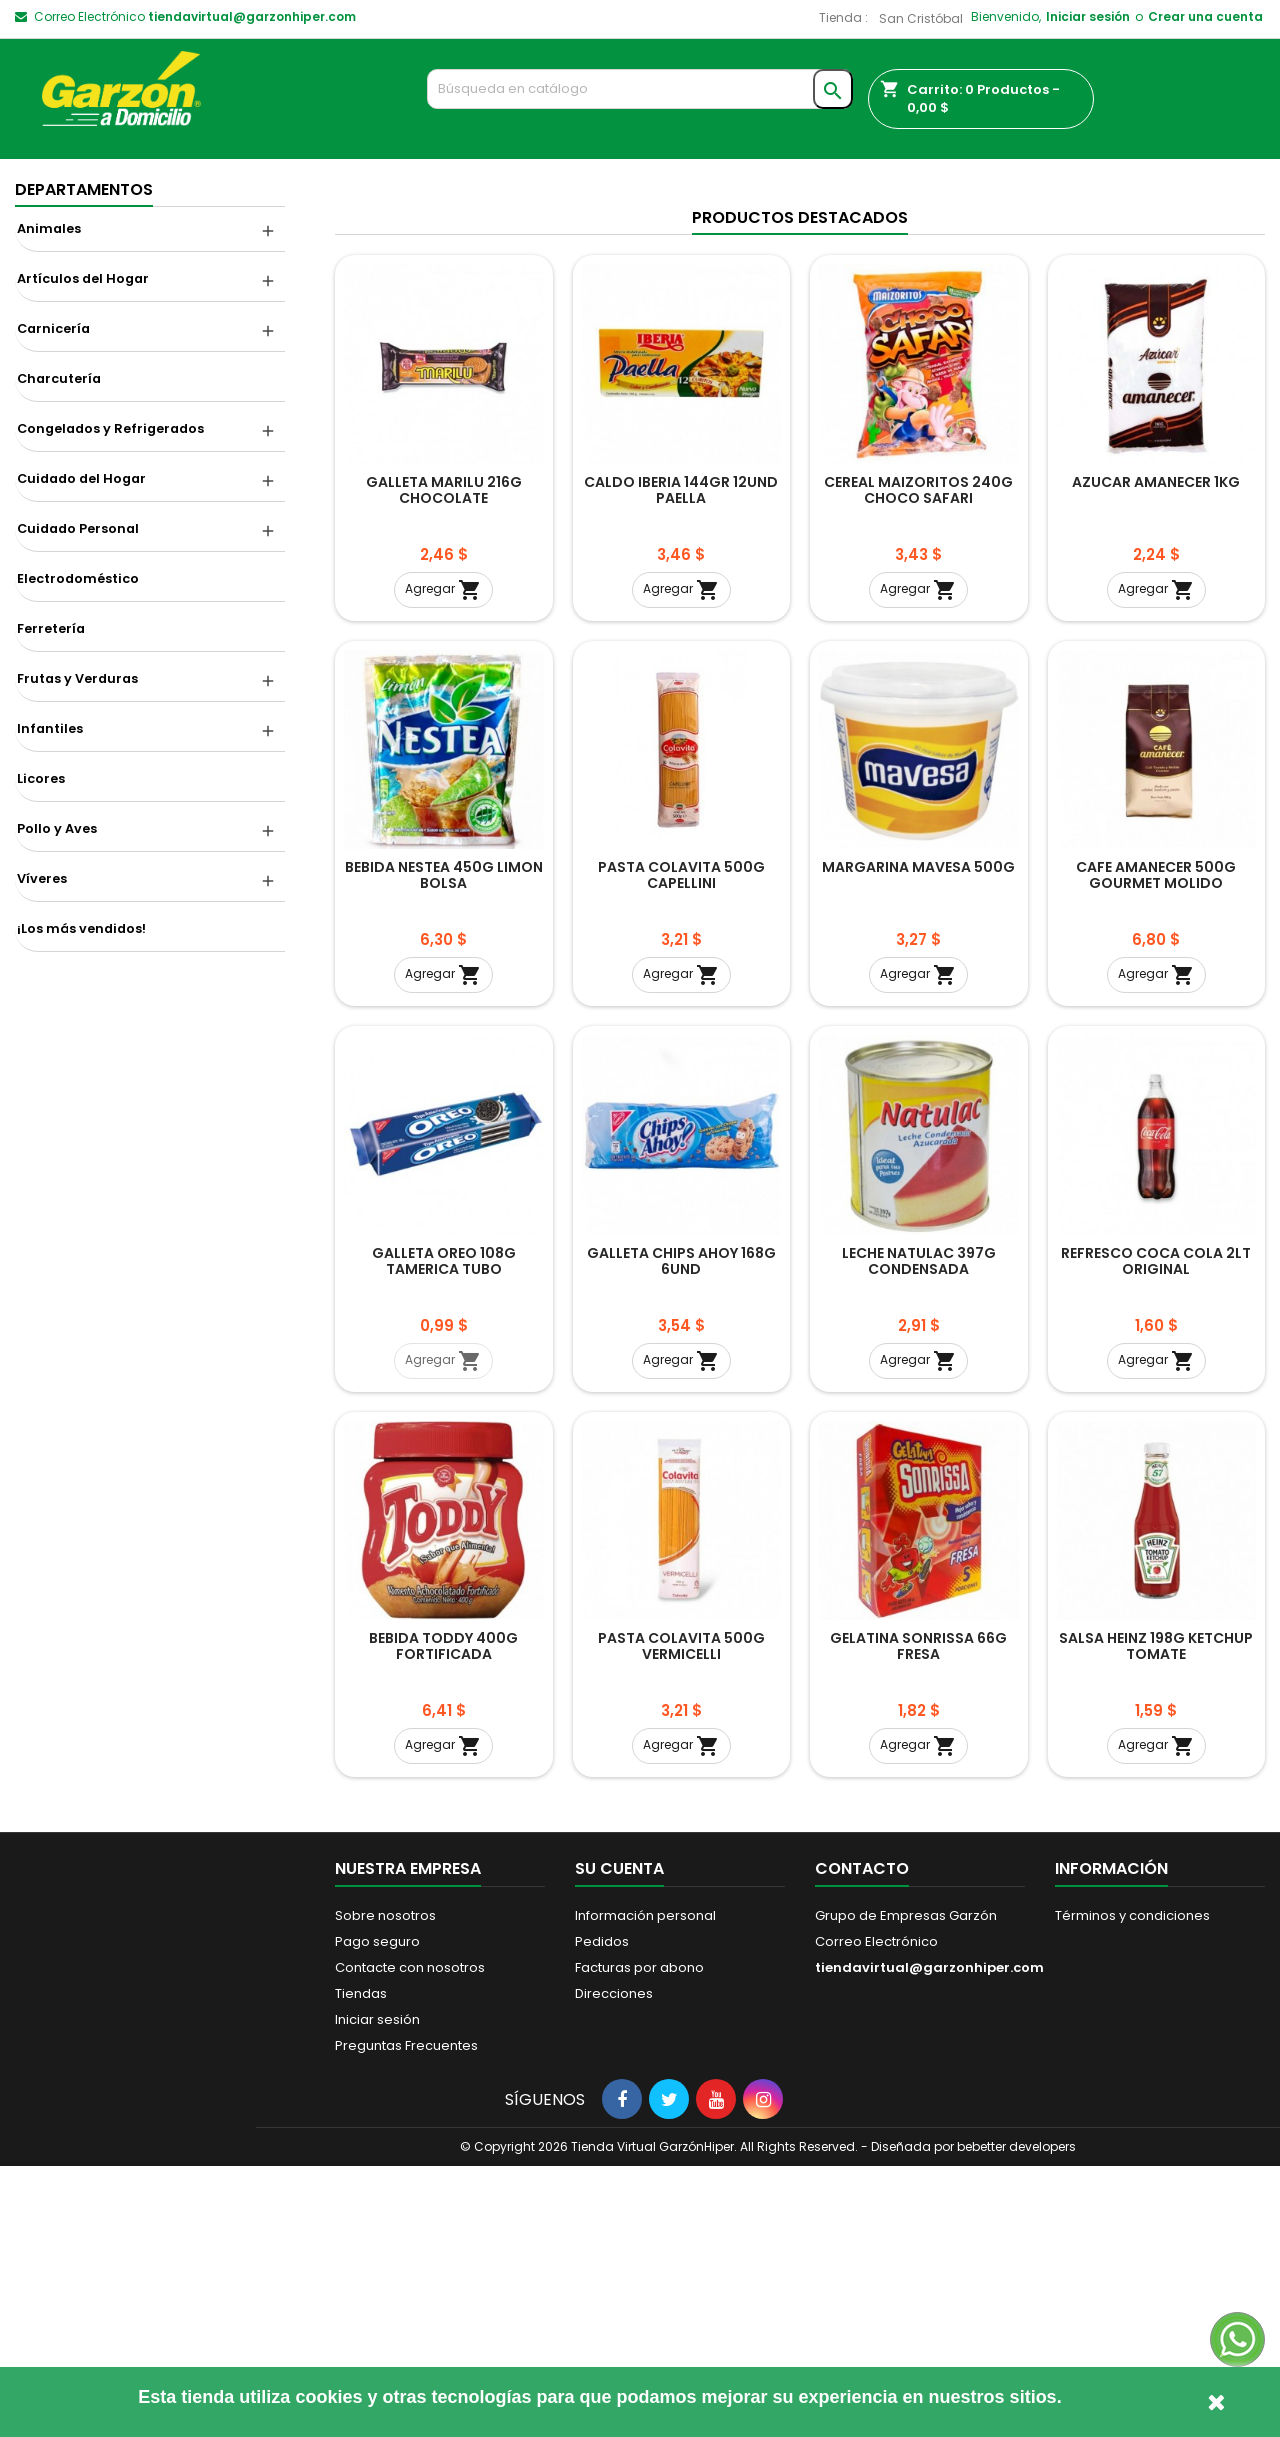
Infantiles (50, 728)
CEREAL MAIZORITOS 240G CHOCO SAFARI (918, 760)
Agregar (443, 860)
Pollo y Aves (57, 828)
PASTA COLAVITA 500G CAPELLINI (681, 1146)
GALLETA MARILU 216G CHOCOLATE (444, 760)
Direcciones (614, 2264)
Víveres (42, 878)
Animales (49, 228)
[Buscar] (640, 89)
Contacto (862, 2139)
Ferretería (51, 628)
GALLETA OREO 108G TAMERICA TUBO (444, 1531)
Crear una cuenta (1205, 16)
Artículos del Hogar (83, 278)
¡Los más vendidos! (81, 928)
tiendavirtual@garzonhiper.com (252, 16)
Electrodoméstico (78, 578)
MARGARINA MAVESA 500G (918, 1138)
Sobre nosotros (385, 2186)
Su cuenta (619, 2139)
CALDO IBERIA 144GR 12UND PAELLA (681, 760)
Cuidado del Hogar (81, 478)
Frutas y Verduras (77, 678)
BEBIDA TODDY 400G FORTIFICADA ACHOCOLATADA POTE (443, 1925)
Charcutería (59, 378)
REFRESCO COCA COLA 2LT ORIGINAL (1156, 1531)
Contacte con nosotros (410, 2238)
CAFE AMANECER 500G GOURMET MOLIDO (1156, 1146)
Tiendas (361, 2264)
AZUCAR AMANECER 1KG (1156, 752)
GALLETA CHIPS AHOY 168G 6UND (681, 1531)
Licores (41, 778)
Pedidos (602, 2212)
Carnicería (53, 328)
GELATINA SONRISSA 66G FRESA (918, 1917)
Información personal (645, 2186)
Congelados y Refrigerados (110, 428)
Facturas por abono (639, 2238)
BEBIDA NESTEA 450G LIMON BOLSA (444, 1146)
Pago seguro (377, 2212)
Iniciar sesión (1088, 16)
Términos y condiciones (1132, 2186)
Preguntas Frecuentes (406, 2316)
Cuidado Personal (78, 528)
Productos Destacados (800, 488)
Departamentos (84, 189)
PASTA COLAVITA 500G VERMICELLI (681, 1917)
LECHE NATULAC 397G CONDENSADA (919, 1531)
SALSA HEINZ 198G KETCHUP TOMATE (1156, 1917)
